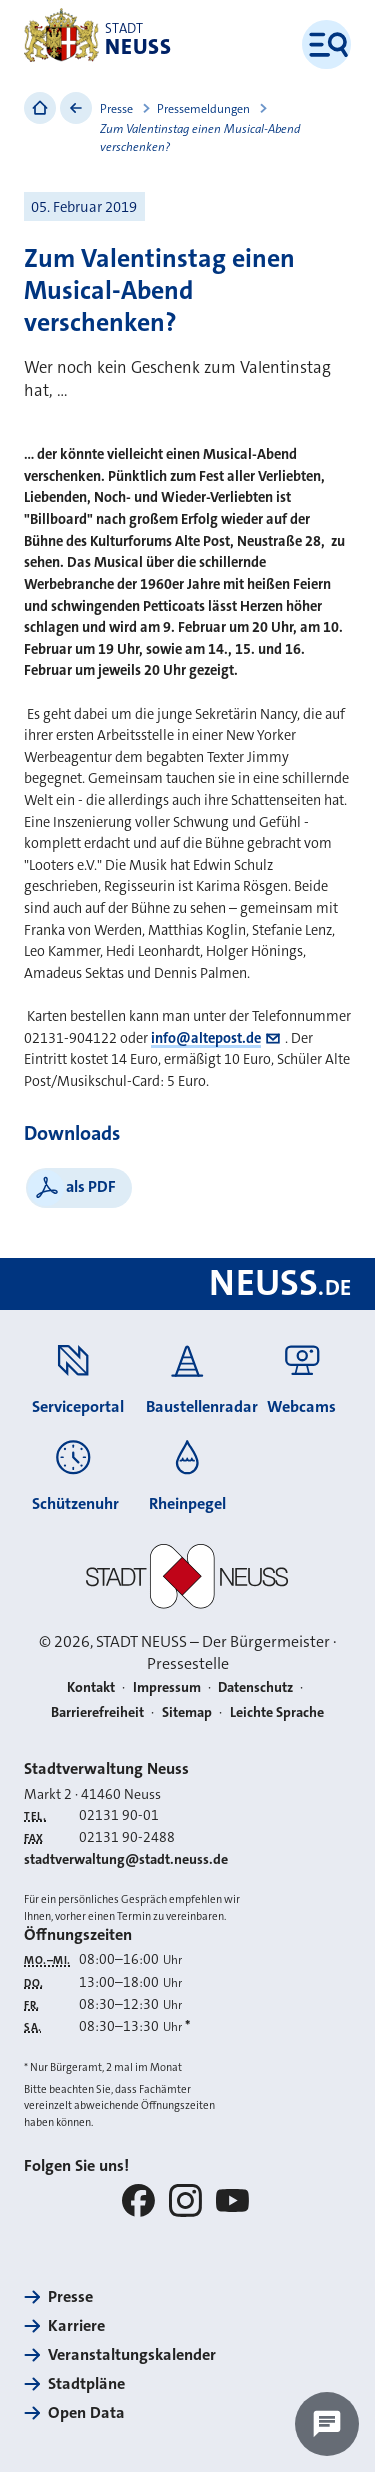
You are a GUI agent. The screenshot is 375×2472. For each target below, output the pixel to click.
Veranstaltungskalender (132, 2354)
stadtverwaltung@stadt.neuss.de (126, 1859)
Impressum (167, 1687)
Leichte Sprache (277, 1712)
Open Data (86, 2412)
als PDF (91, 1186)
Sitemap (187, 1712)
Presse (116, 109)
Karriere (76, 2325)
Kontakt (91, 1687)
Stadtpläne (86, 2383)
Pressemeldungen (203, 109)
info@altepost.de (206, 1038)
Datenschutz (255, 1687)
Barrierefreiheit (97, 1712)
